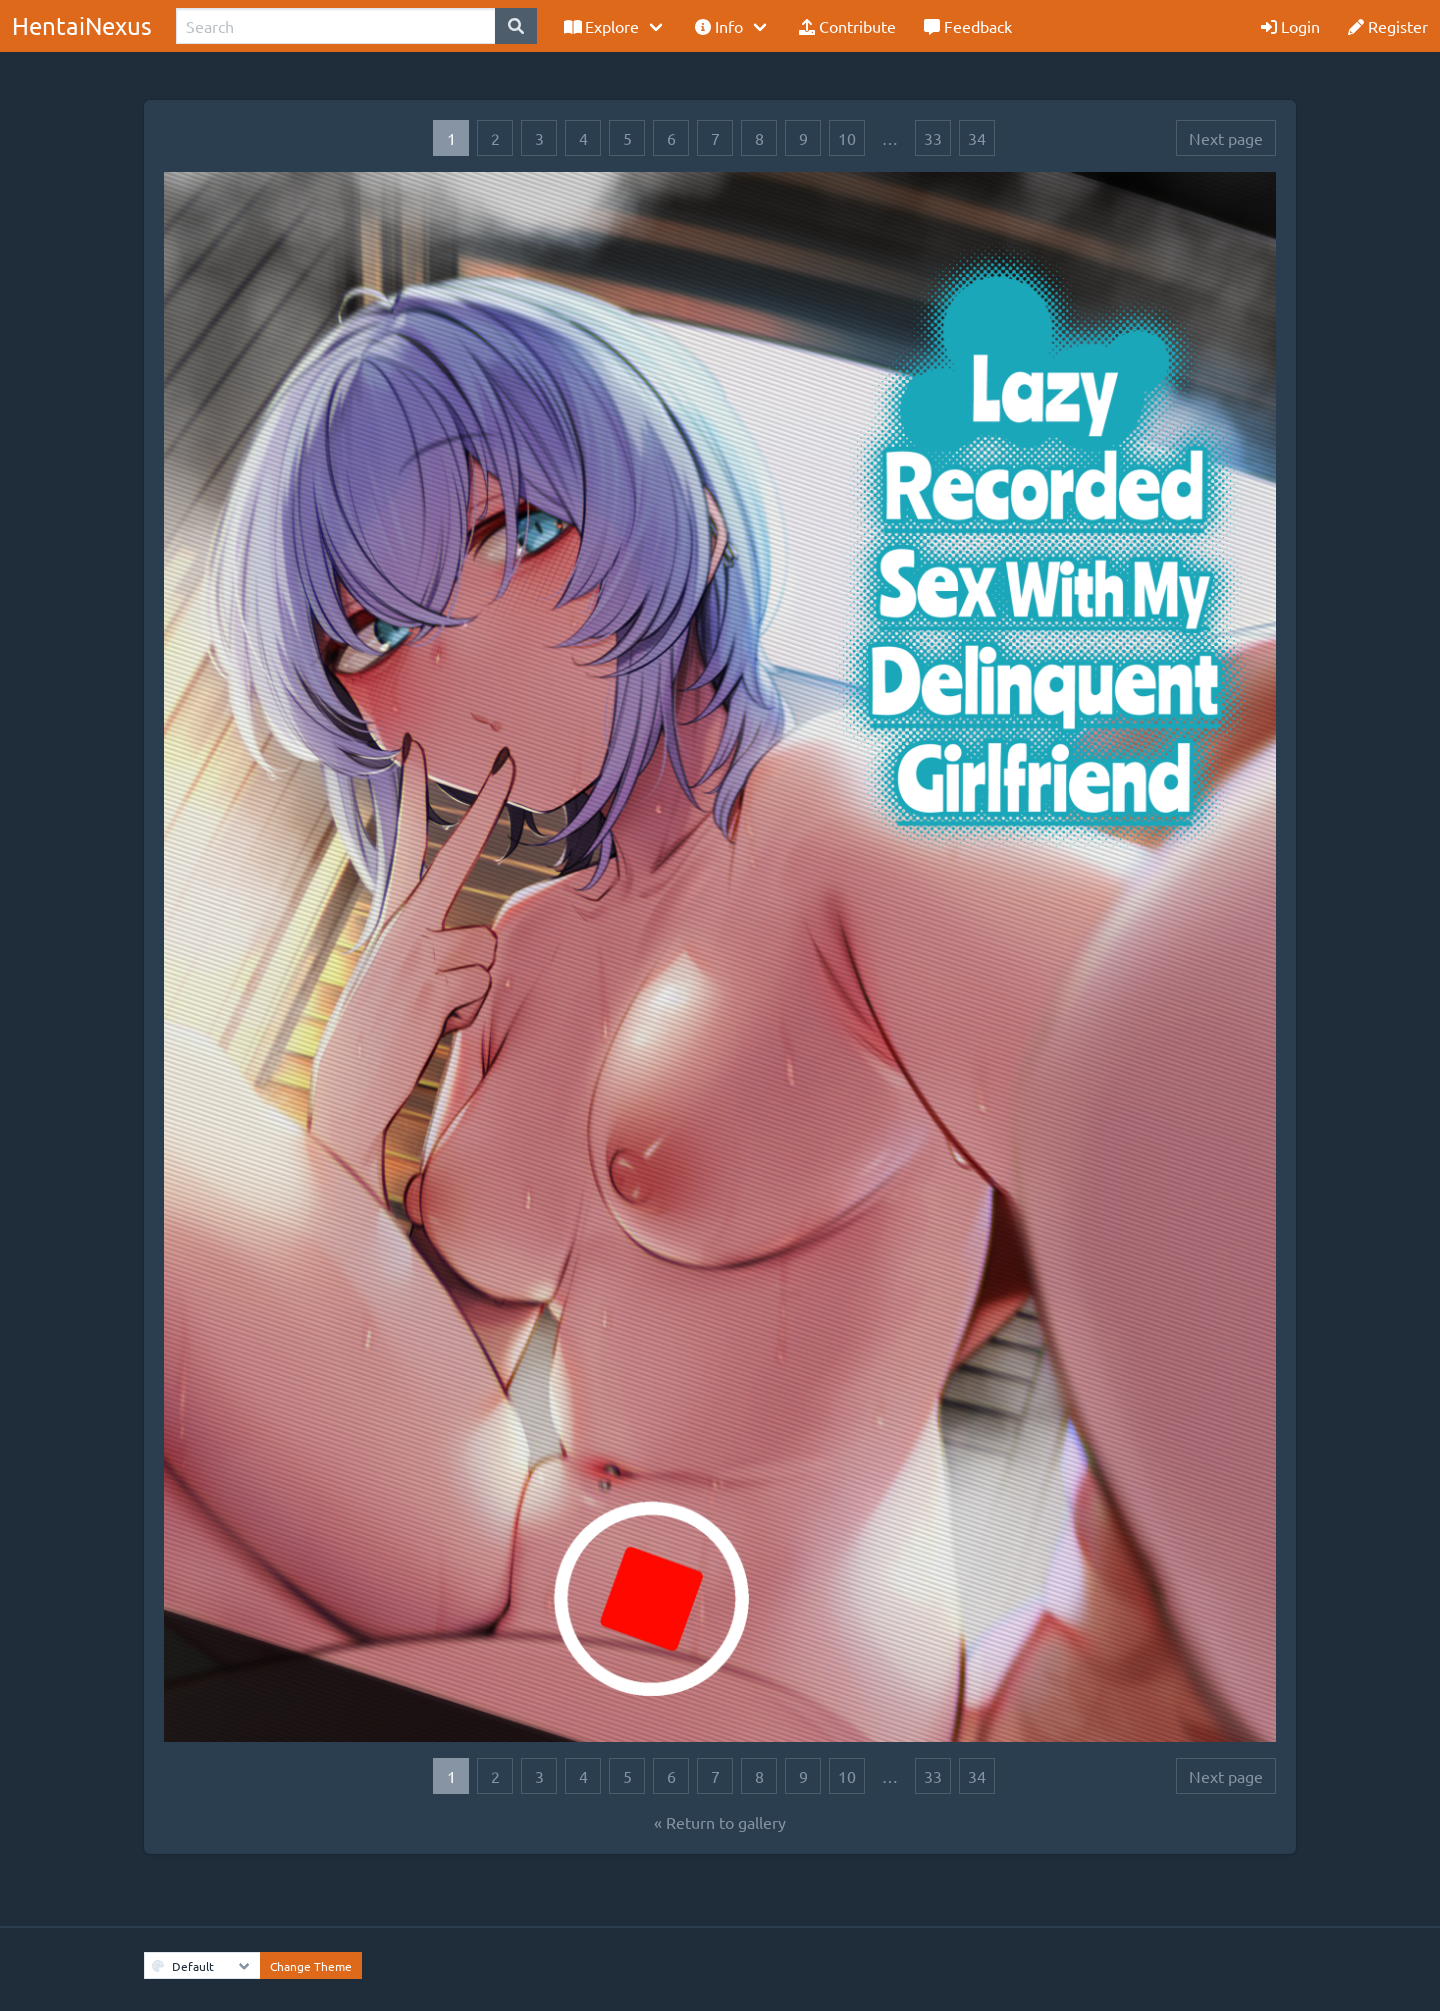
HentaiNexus (82, 25)
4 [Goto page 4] (583, 138)
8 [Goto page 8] (759, 138)
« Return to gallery (720, 1822)
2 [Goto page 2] (495, 138)
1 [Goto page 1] (451, 138)
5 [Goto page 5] (627, 138)
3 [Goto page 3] (539, 138)
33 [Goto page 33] (933, 138)
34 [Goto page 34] (977, 138)
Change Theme (311, 1966)
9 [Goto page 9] (803, 138)
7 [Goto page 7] (715, 138)
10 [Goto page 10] (847, 138)
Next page (1226, 138)
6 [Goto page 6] (671, 138)
